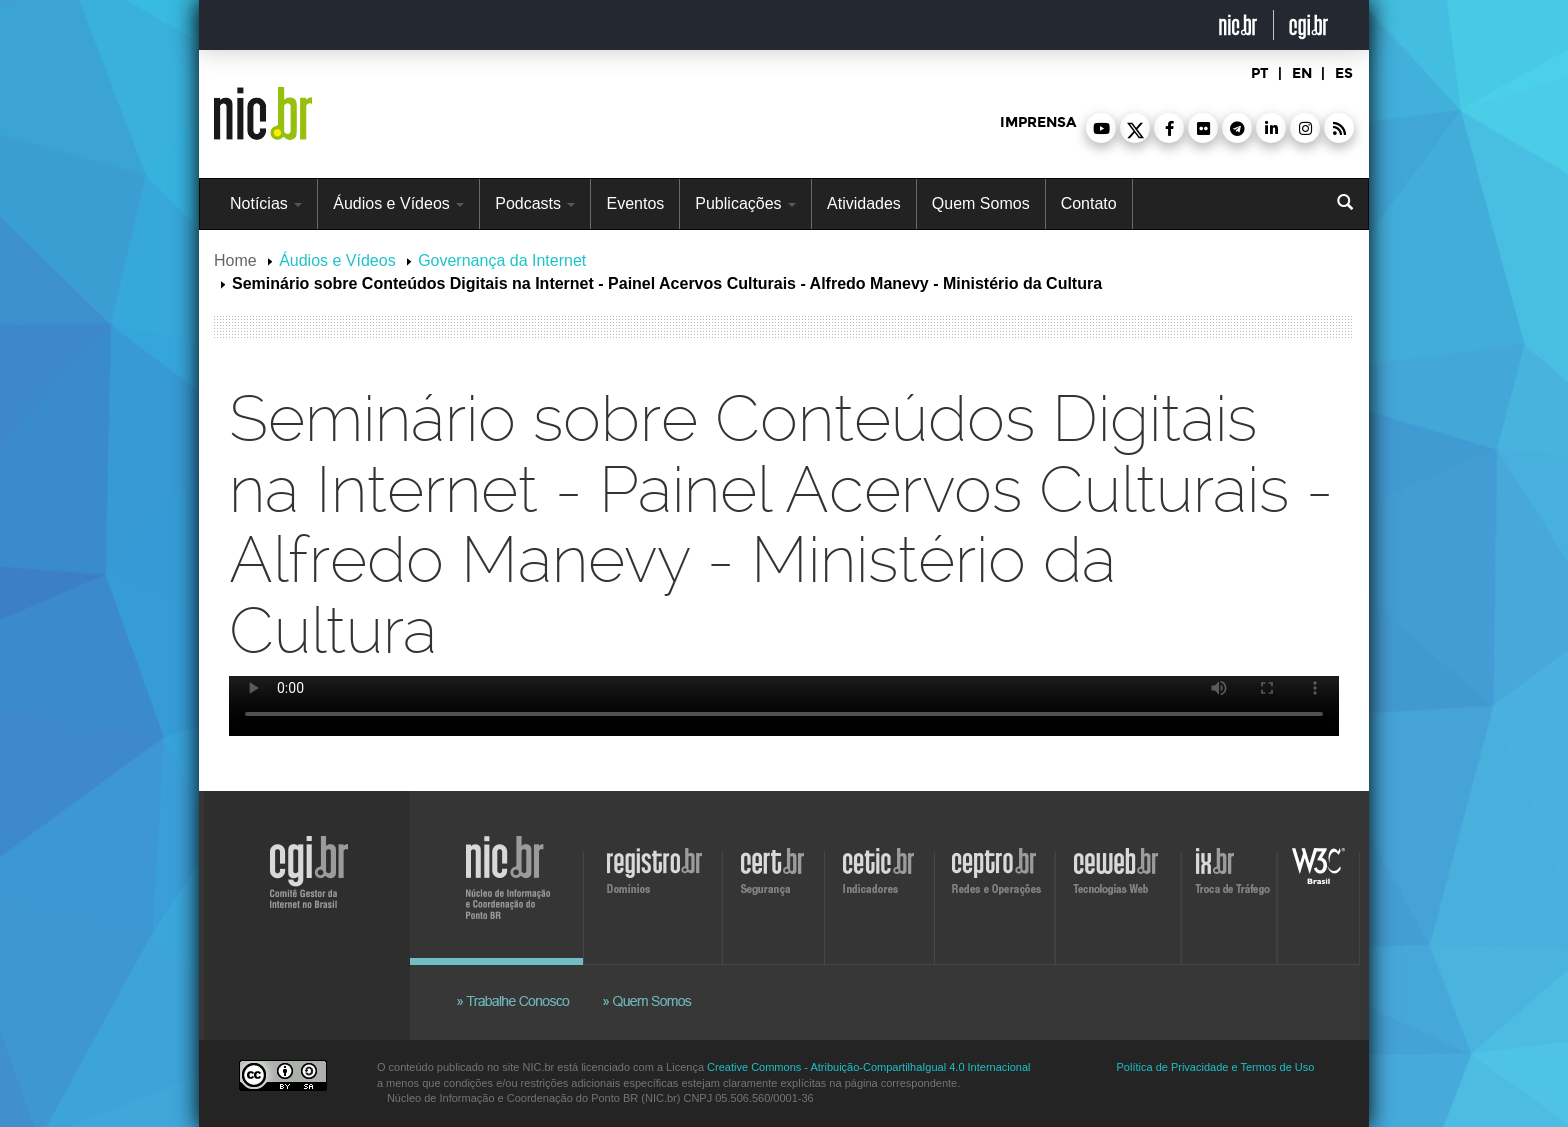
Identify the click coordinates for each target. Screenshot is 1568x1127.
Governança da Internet (502, 260)
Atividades (864, 203)
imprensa (1038, 122)
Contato (1089, 203)
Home (235, 260)
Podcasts (535, 203)
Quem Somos (981, 203)
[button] (1101, 128)
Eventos (635, 203)
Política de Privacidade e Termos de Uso (1216, 1067)
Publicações (745, 203)
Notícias (266, 203)
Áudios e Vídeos (398, 203)
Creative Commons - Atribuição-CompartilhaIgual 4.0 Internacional (868, 1067)
